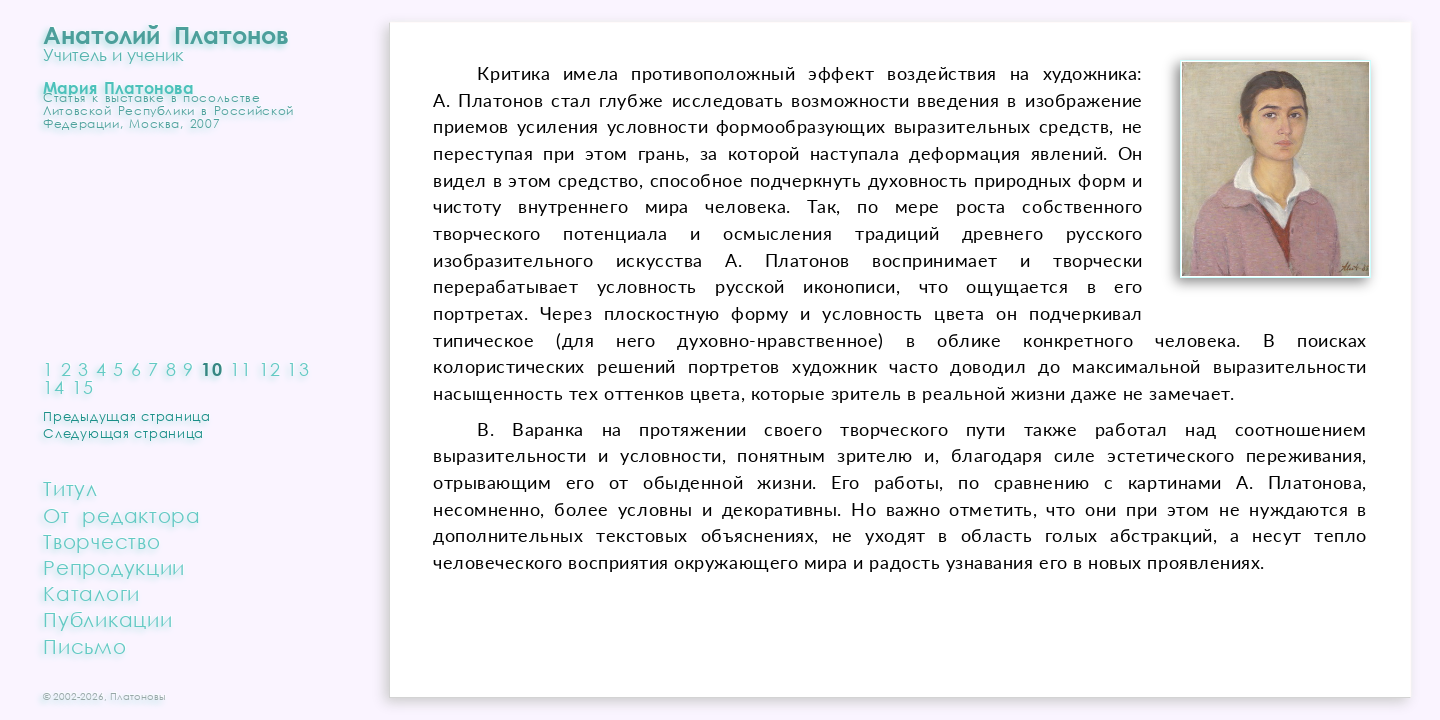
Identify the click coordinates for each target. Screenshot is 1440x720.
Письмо (84, 646)
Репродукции (114, 567)
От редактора (122, 515)
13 (298, 369)
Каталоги (91, 593)
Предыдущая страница (127, 416)
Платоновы (138, 696)
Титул (70, 488)
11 (241, 369)
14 (54, 387)
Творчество (101, 541)
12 (270, 369)
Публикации (107, 619)
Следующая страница (123, 433)
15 (83, 387)
